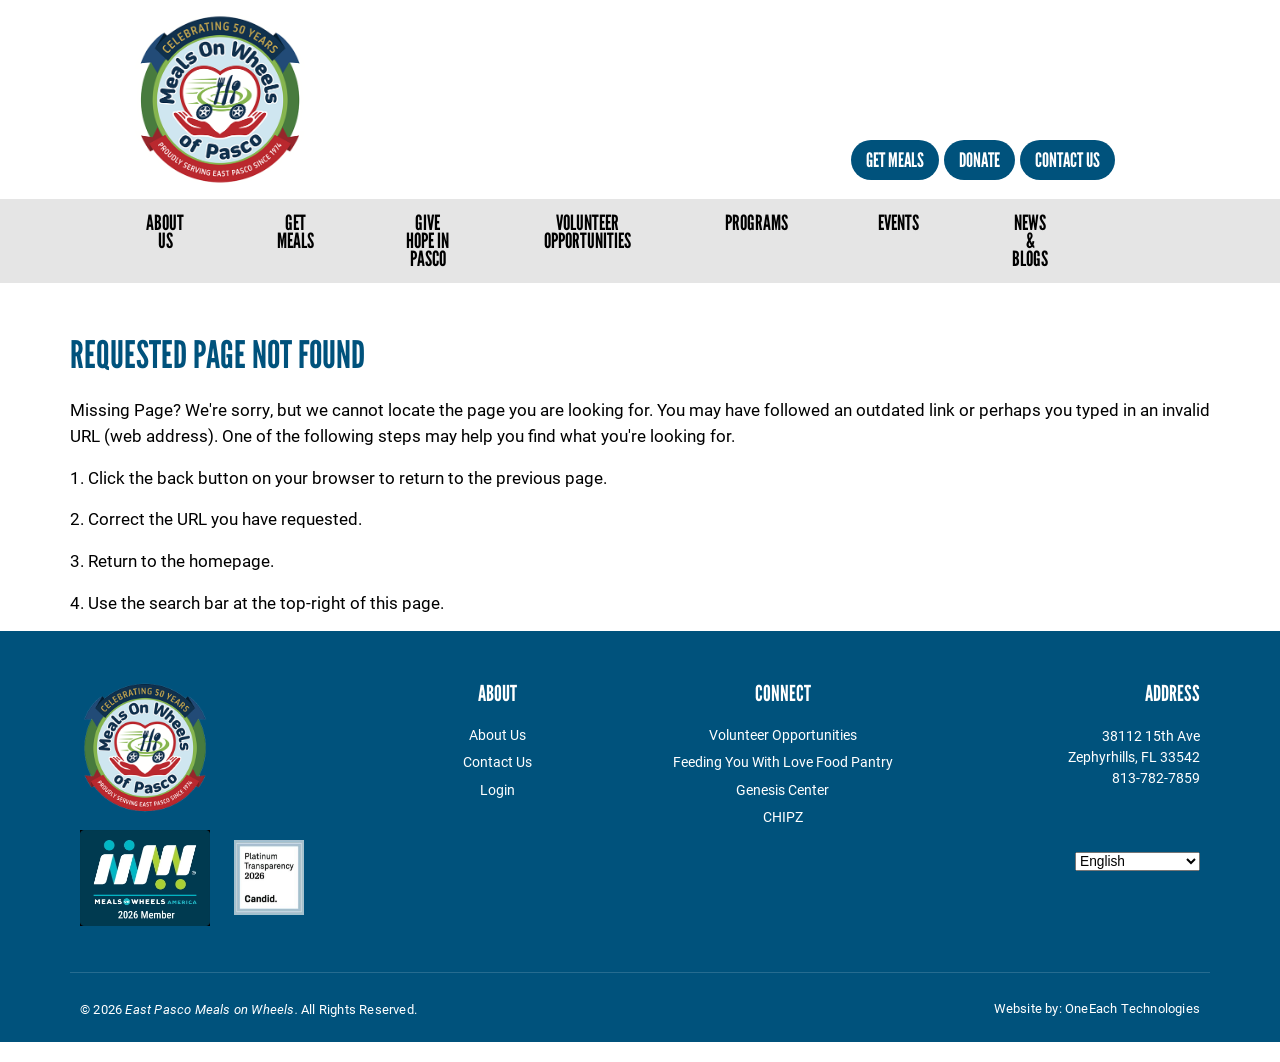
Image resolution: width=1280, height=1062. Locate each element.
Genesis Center (782, 789)
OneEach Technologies (1132, 1008)
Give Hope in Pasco (427, 240)
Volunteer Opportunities (587, 231)
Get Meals (895, 160)
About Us (165, 231)
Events (898, 222)
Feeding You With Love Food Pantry (783, 761)
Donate (979, 160)
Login (497, 789)
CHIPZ (783, 816)
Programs (756, 222)
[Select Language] (1137, 861)
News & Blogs (1030, 240)
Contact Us (1067, 160)
